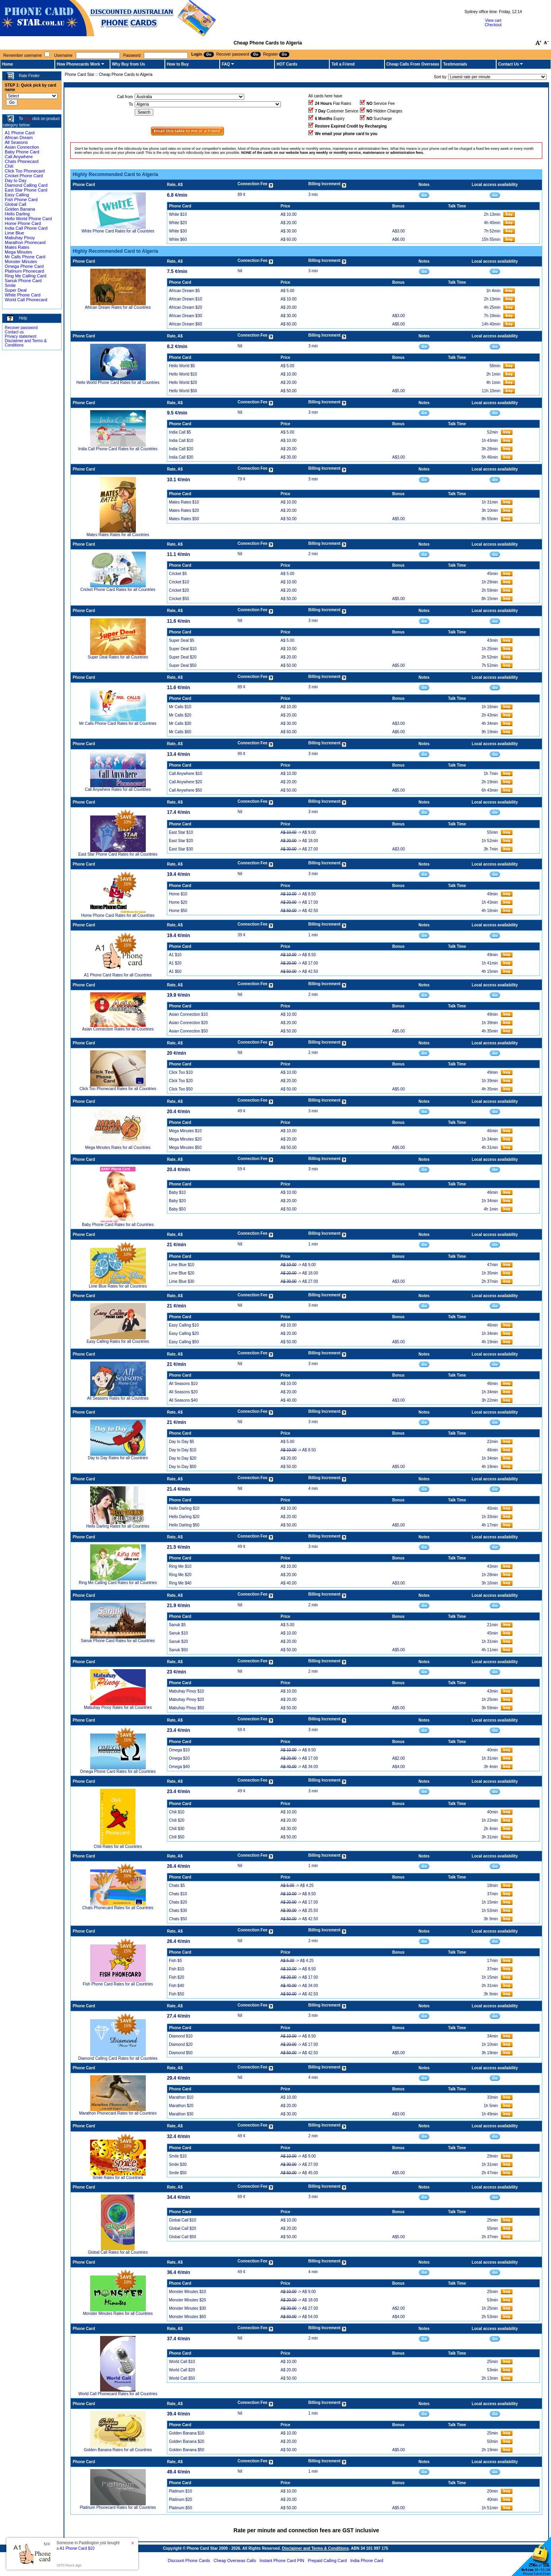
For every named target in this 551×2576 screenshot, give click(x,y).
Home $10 (178, 894)
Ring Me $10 (180, 1566)
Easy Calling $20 (184, 1333)
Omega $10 (179, 1750)
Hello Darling (17, 213)
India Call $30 (181, 457)
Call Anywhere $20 (185, 782)
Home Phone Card (23, 223)
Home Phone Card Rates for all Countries (118, 915)
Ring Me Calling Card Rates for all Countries (118, 1582)
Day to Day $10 (182, 1450)
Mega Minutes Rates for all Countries (118, 1147)
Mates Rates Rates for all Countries (118, 535)
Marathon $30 (181, 2114)
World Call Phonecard (26, 299)
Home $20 (178, 902)
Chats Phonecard (22, 161)
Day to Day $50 (182, 1466)
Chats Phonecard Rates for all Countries (117, 1908)
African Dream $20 (185, 307)
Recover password (21, 327)
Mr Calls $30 (180, 723)
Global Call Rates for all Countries (118, 2252)
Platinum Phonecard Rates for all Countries (118, 2507)
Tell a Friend (342, 64)
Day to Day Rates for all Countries (118, 1458)
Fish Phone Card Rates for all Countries (118, 1984)
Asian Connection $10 (188, 1014)
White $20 (178, 223)
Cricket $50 (179, 599)
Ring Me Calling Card (25, 275)
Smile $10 (177, 2156)
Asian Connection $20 (188, 1023)
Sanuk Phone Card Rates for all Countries (118, 1641)
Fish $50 (176, 1994)
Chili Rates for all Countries (118, 1846)
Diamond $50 (180, 2053)
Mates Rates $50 (184, 519)
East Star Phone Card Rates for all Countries (117, 854)
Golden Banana (20, 209)
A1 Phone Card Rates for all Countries (118, 975)
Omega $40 (179, 1766)
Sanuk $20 (178, 1641)
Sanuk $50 (178, 1650)
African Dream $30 (185, 316)
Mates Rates (17, 247)
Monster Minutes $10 (187, 2291)
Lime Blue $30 (181, 1281)
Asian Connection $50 (188, 1031)
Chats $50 (178, 1919)
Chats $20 (178, 1902)
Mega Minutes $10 (185, 1131)
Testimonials (455, 64)
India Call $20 (181, 449)
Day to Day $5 (181, 1441)
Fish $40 (176, 1985)
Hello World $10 (183, 374)
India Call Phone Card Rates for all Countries (118, 449)
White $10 (178, 214)
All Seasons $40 (183, 1400)
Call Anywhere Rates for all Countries (118, 789)
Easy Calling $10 (184, 1325)
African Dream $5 (184, 291)
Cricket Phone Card (24, 175)
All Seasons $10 (183, 1383)
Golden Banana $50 (186, 2450)
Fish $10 (176, 1969)
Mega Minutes (18, 252)
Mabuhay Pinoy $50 (186, 1708)
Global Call (15, 204)
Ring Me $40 (180, 1583)
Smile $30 (177, 2164)
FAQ (226, 64)
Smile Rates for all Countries (118, 2177)
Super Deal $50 (183, 665)
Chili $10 (176, 1812)
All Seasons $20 (183, 1392)
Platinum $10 (180, 2491)
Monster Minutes (21, 261)
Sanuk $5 (177, 1625)
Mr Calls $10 (180, 707)
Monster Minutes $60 (187, 2317)
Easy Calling (17, 194)
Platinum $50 (180, 2508)
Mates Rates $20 (184, 510)
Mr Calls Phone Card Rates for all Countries (118, 723)
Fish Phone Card (21, 199)
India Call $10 (181, 440)
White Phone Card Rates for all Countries (117, 231)
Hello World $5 (182, 366)
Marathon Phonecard (25, 242)
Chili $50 (176, 1837)
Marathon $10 (181, 2097)
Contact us (14, 332)
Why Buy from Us (128, 64)
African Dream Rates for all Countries (118, 307)
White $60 (178, 239)
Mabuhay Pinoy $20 (186, 1699)
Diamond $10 (180, 2036)
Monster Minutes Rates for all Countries (118, 2313)
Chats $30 (178, 1910)
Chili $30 (176, 1828)
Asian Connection (22, 147)
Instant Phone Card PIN (281, 2560)
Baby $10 (177, 1192)
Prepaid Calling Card (327, 2560)
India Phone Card (366, 2560)
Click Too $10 (181, 1072)
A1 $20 (175, 963)
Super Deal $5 (181, 640)
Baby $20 (177, 1201)
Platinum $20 (180, 2499)
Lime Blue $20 (181, 1273)
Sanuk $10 (178, 1633)
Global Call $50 (182, 2237)
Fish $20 (176, 1977)
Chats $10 (178, 1894)
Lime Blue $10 (181, 1265)
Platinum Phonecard (24, 271)
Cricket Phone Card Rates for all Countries (117, 589)
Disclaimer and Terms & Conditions (315, 2548)
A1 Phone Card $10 (77, 2548)
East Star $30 (181, 849)
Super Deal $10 (183, 649)
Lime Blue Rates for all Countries (118, 1286)
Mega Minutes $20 (185, 1139)
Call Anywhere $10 (185, 773)
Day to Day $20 (182, 1458)
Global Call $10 (182, 2220)
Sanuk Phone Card (23, 280)
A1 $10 (175, 955)
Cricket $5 (178, 573)
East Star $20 (181, 841)
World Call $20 (182, 2370)
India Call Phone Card (26, 228)
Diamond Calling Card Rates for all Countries (118, 2058)
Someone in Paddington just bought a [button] (87, 2546)
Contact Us (508, 64)
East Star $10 (181, 832)
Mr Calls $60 (180, 732)
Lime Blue (14, 232)
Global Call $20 (182, 2228)
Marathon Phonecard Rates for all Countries (118, 2113)
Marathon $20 (181, 2105)
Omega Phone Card (24, 266)
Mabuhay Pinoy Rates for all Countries (118, 1707)
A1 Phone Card (20, 132)
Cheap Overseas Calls (235, 2560)
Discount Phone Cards (189, 2560)
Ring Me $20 (180, 1575)
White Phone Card (23, 294)
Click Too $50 (181, 1089)
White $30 (178, 231)
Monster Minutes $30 (187, 2308)
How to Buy (178, 64)
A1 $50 (175, 971)
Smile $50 (177, 2173)
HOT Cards (286, 64)
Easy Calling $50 (184, 1342)
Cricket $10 (179, 582)
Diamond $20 (180, 2044)
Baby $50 (177, 1209)
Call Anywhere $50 (185, 790)
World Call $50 (182, 2378)
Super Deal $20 (183, 657)
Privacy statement (20, 336)
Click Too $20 (181, 1081)
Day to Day (15, 180)
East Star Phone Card (26, 190)
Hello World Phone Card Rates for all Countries (117, 382)
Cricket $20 (179, 590)
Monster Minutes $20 (187, 2300)
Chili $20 (176, 1820)
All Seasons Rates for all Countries (118, 1398)
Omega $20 (179, 1758)
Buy (27, 118)
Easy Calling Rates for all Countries (118, 1341)
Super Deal (16, 290)
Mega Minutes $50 (185, 1147)
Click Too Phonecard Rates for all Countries (117, 1089)
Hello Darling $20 (184, 1517)
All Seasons (16, 142)
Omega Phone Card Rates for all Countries (118, 1771)
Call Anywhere (19, 156)
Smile (10, 285)
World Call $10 (182, 2361)
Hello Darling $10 (184, 1508)
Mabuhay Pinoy (20, 237)
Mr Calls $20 (180, 715)
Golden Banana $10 (186, 2433)
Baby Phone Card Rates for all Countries (118, 1224)
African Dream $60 (185, 324)
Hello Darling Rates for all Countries (117, 1526)
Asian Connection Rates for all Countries (118, 1029)
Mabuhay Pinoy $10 (186, 1691)
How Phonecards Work (78, 64)
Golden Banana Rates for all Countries (118, 2450)
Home (7, 64)
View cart (493, 20)
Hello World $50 (183, 391)
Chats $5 (177, 1885)
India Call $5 (180, 432)
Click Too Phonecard (25, 171)
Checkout (493, 25)
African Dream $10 (185, 299)
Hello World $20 (183, 382)
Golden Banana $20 (186, 2441)
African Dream (19, 137)
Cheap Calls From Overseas (413, 64)
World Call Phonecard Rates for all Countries (117, 2394)
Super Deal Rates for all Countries (118, 657)
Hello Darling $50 (184, 1525)
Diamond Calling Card (26, 185)
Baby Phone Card (22, 151)
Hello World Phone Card (28, 218)
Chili (9, 166)
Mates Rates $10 (184, 502)
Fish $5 (175, 1960)
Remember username (22, 55)
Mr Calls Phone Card (25, 256)
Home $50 (178, 910)
